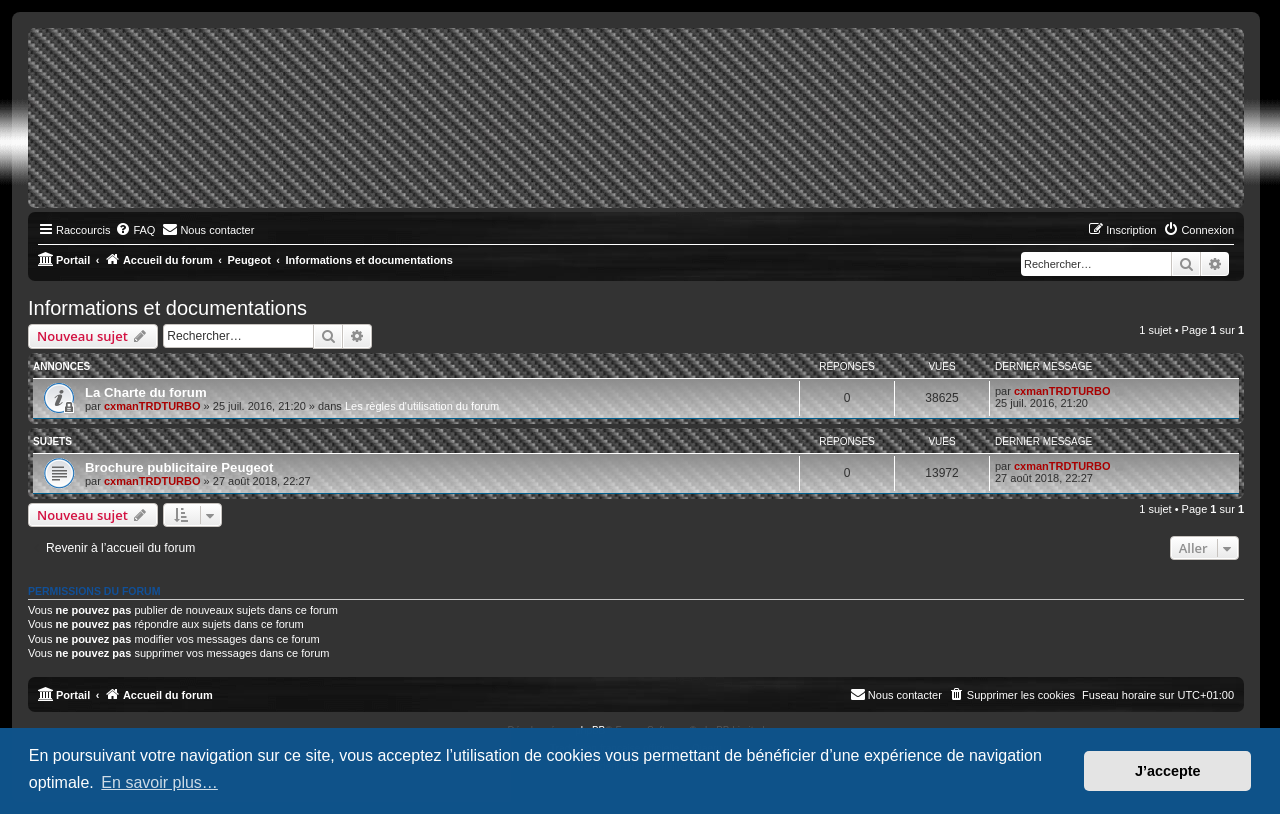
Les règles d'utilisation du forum (422, 406)
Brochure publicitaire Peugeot (179, 467)
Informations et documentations (167, 308)
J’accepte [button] (1168, 771)
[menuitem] (135, 230)
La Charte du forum (146, 392)
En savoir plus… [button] (159, 782)
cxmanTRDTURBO (152, 406)
